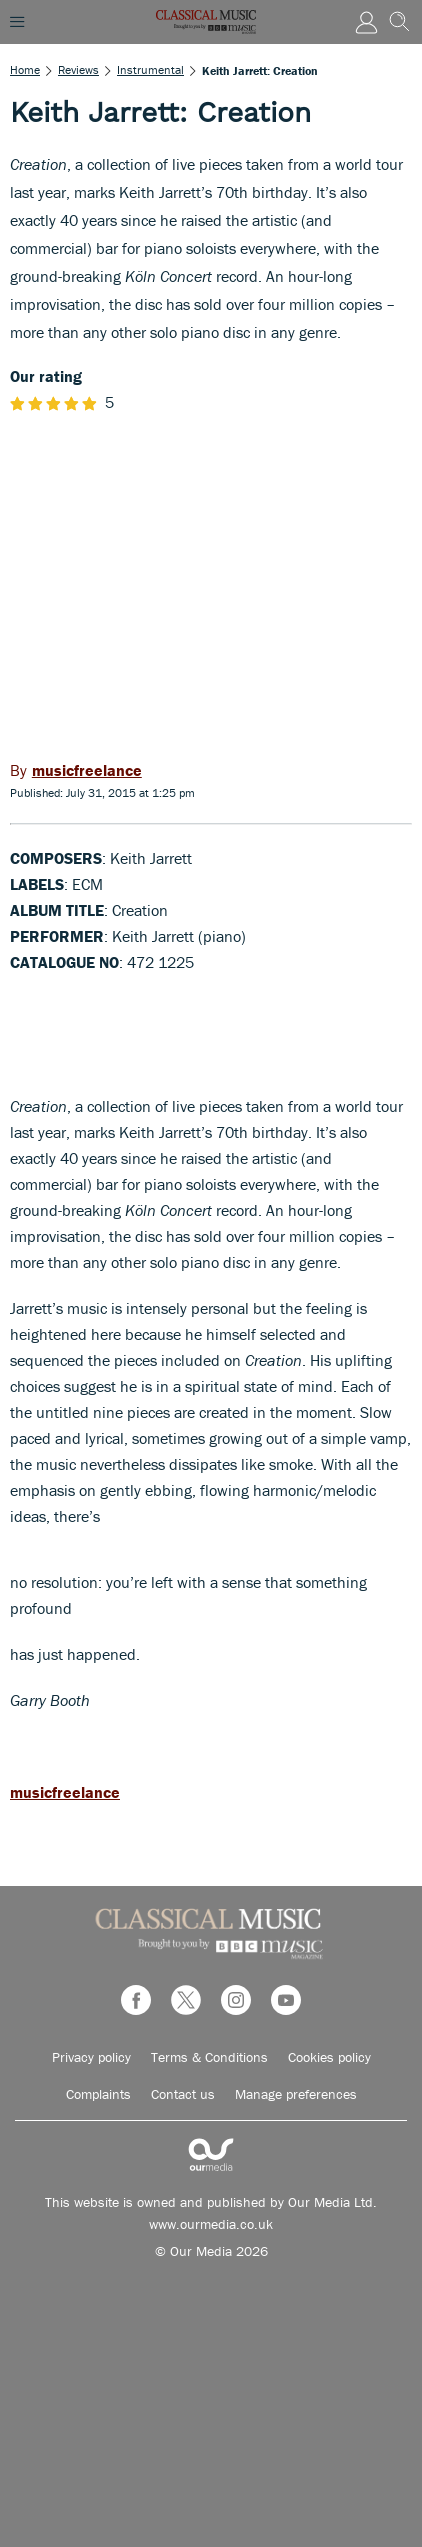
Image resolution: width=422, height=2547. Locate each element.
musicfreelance (65, 1792)
